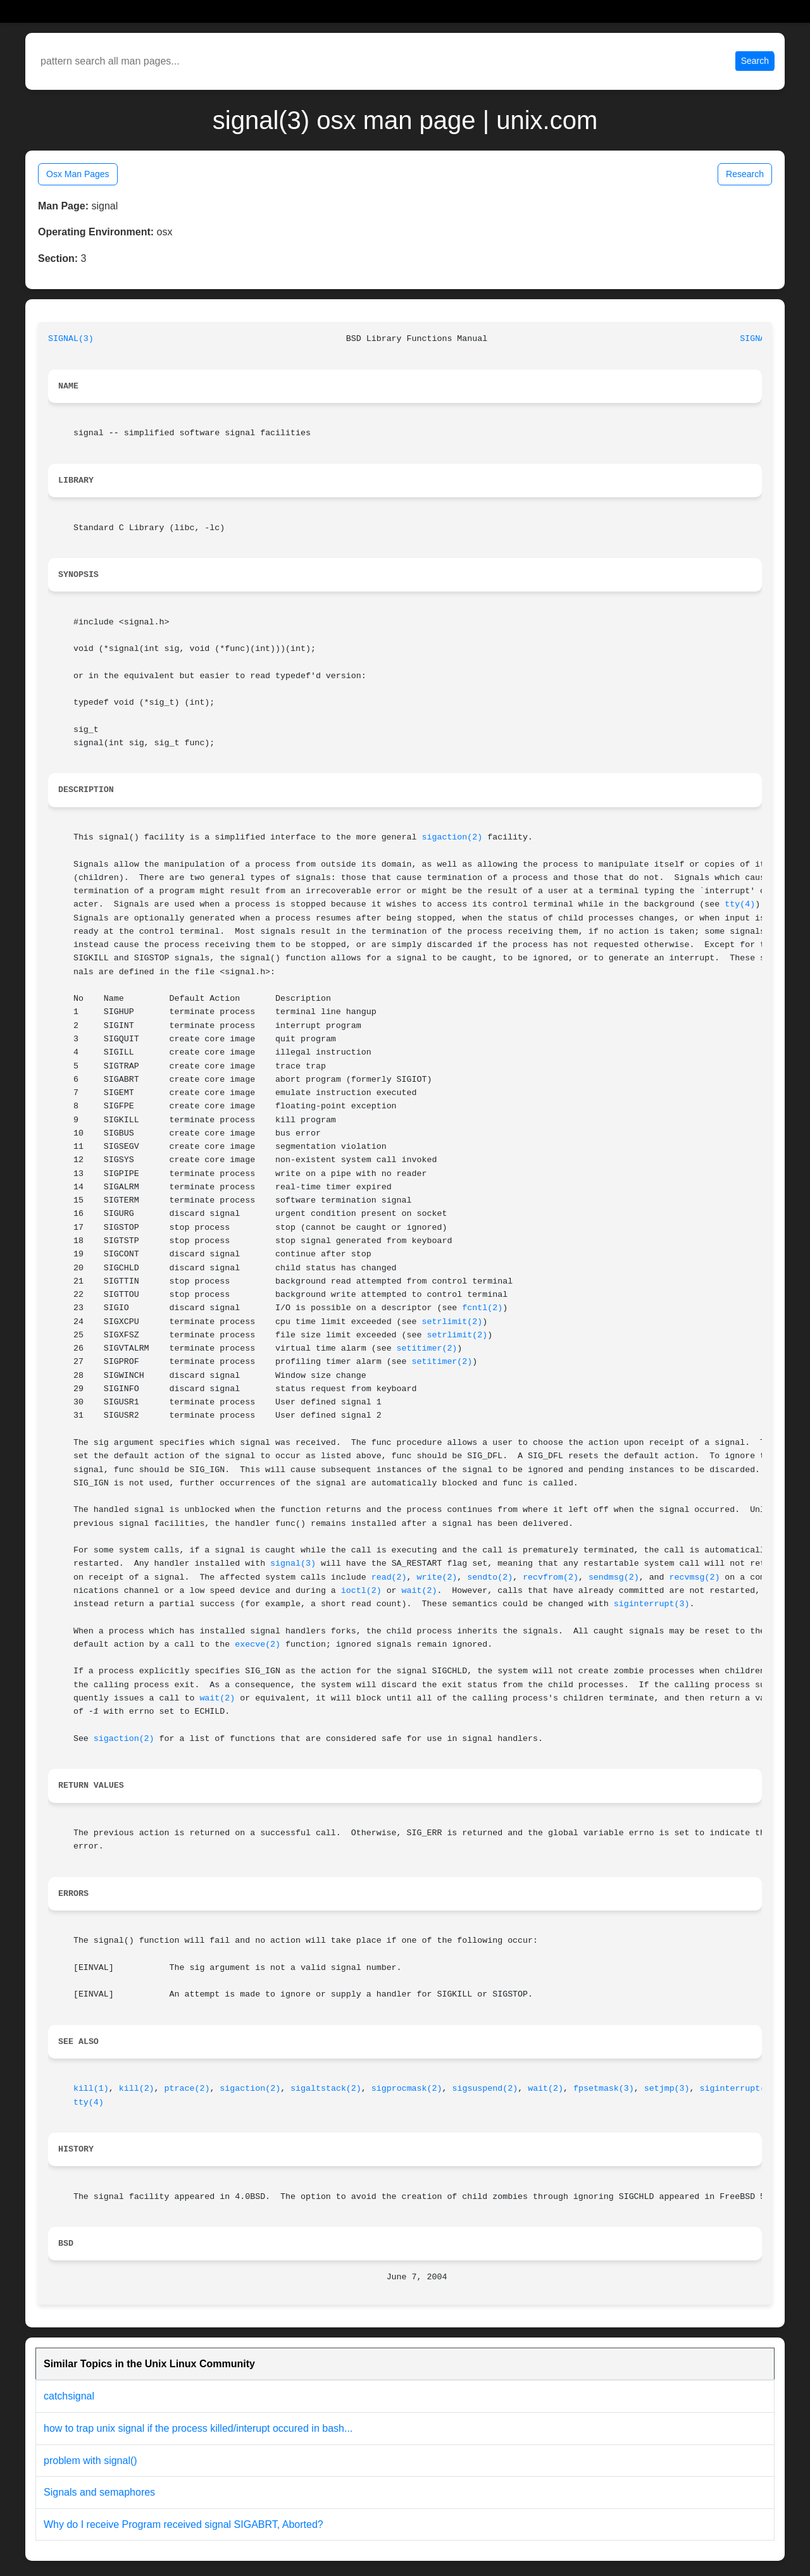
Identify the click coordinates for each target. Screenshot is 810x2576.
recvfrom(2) (550, 1577)
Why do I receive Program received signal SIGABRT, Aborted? (183, 2524)
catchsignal (69, 2396)
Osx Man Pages (77, 174)
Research (745, 174)
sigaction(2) (451, 837)
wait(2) (419, 1590)
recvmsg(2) (695, 1577)
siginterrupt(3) (652, 1604)
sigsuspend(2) (485, 2088)
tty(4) (740, 904)
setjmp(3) (667, 2088)
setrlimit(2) (452, 1322)
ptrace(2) (187, 2088)
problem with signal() (90, 2460)
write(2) (437, 1577)
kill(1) (91, 2088)
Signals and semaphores (99, 2492)
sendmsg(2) (614, 1577)
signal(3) (293, 1563)
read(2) (389, 1577)
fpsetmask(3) (603, 2088)
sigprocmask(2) (406, 2088)
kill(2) (136, 2088)
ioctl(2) (361, 1590)
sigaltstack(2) (325, 2088)
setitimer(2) (427, 1348)
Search (755, 61)
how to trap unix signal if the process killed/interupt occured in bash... (198, 2428)
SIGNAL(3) (71, 339)
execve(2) (257, 1644)
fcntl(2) (482, 1308)
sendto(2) (490, 1577)
